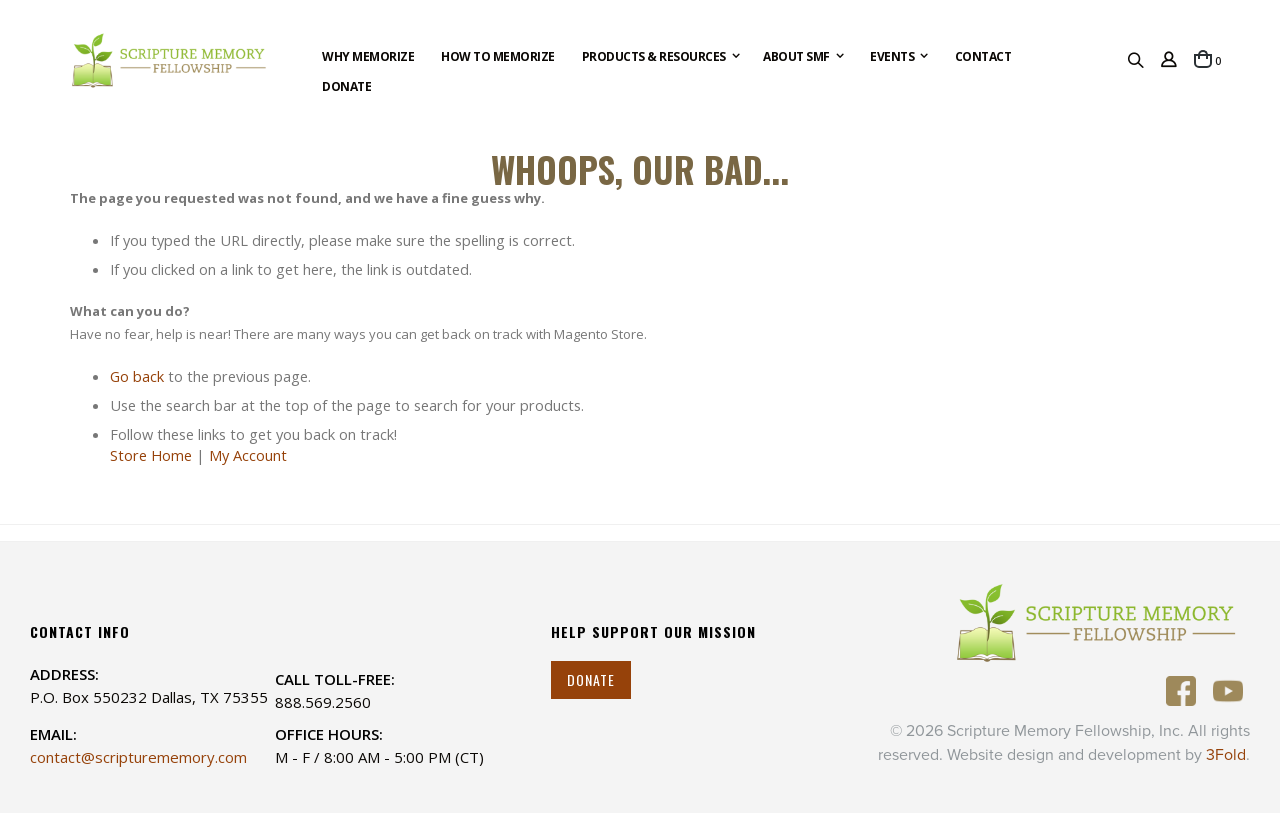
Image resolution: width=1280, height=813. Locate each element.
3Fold (1226, 755)
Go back (137, 376)
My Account (248, 455)
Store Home (151, 455)
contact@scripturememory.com (138, 757)
